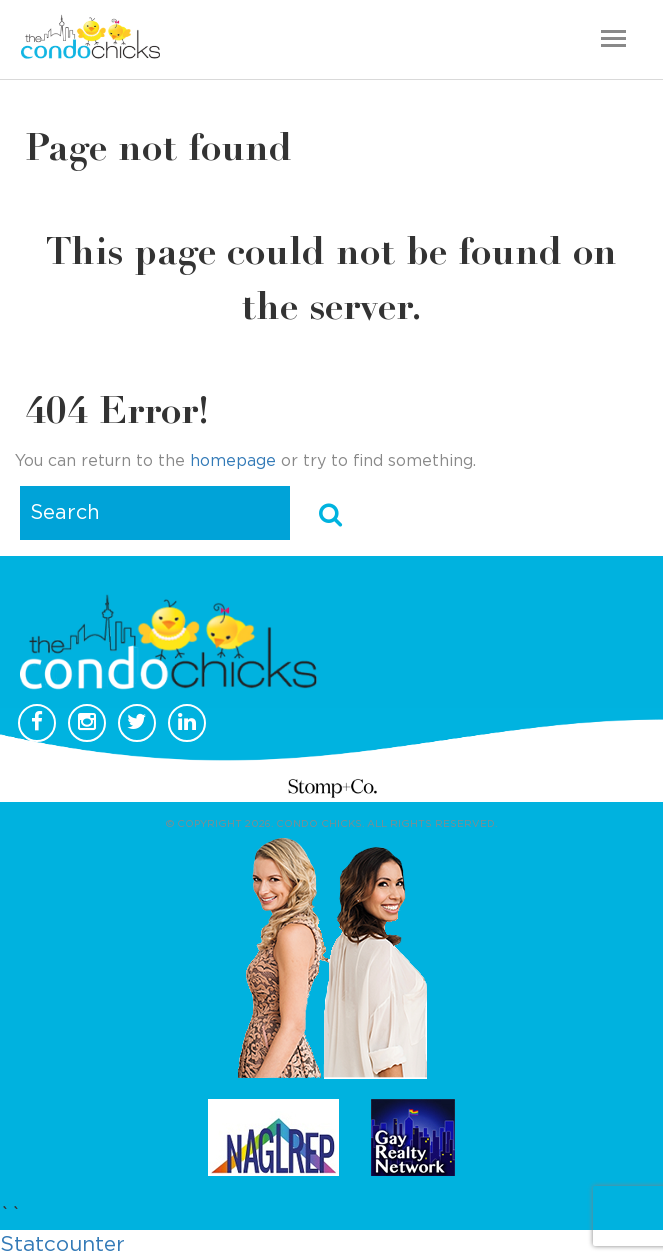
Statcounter (62, 1244)
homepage (233, 461)
